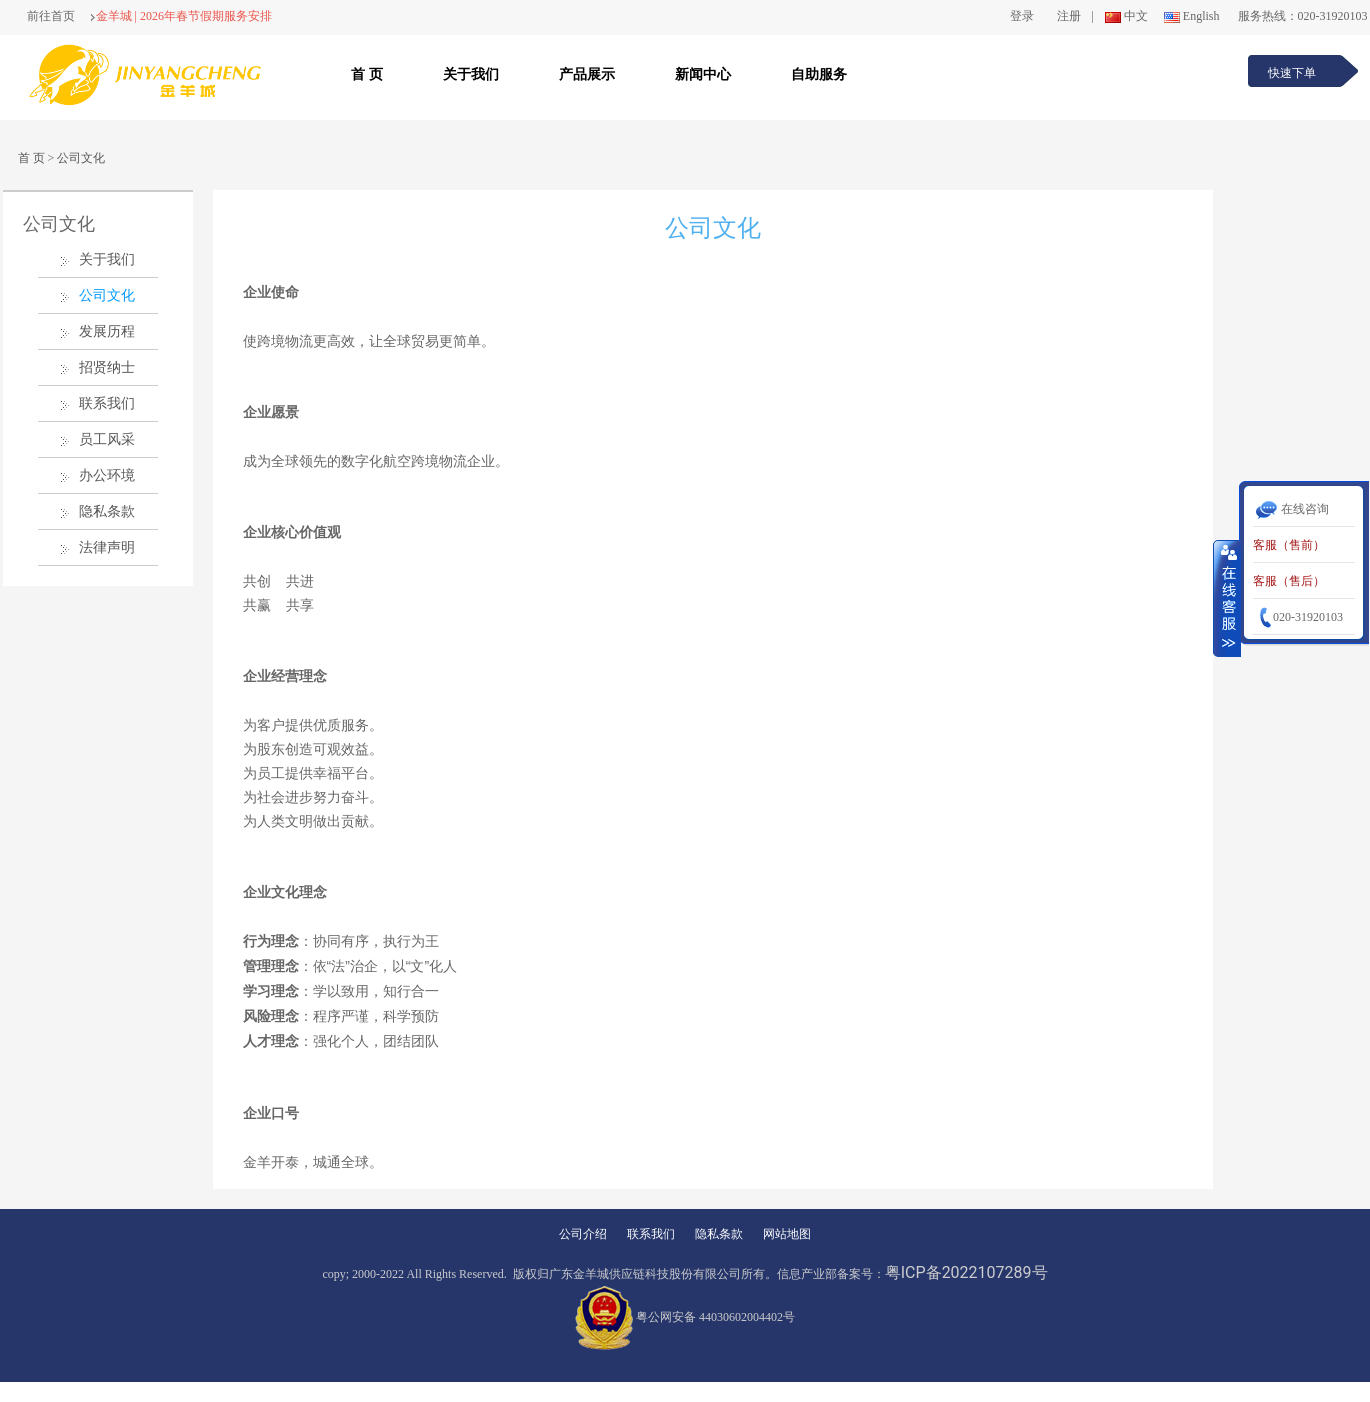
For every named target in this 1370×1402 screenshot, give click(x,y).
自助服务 (819, 74)
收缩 (1227, 598)
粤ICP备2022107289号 (966, 1272)
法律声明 (107, 547)
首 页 (367, 74)
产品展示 (587, 74)
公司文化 (81, 158)
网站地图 (787, 1234)
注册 (1069, 16)
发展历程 (107, 331)
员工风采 (107, 439)
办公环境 (107, 475)
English (1190, 16)
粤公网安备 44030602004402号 (685, 1317)
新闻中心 (703, 74)
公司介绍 (583, 1234)
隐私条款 (107, 511)
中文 (1125, 16)
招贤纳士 (107, 367)
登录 (1022, 16)
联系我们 (107, 403)
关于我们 (471, 74)
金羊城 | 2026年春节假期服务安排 (181, 16)
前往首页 (51, 16)
